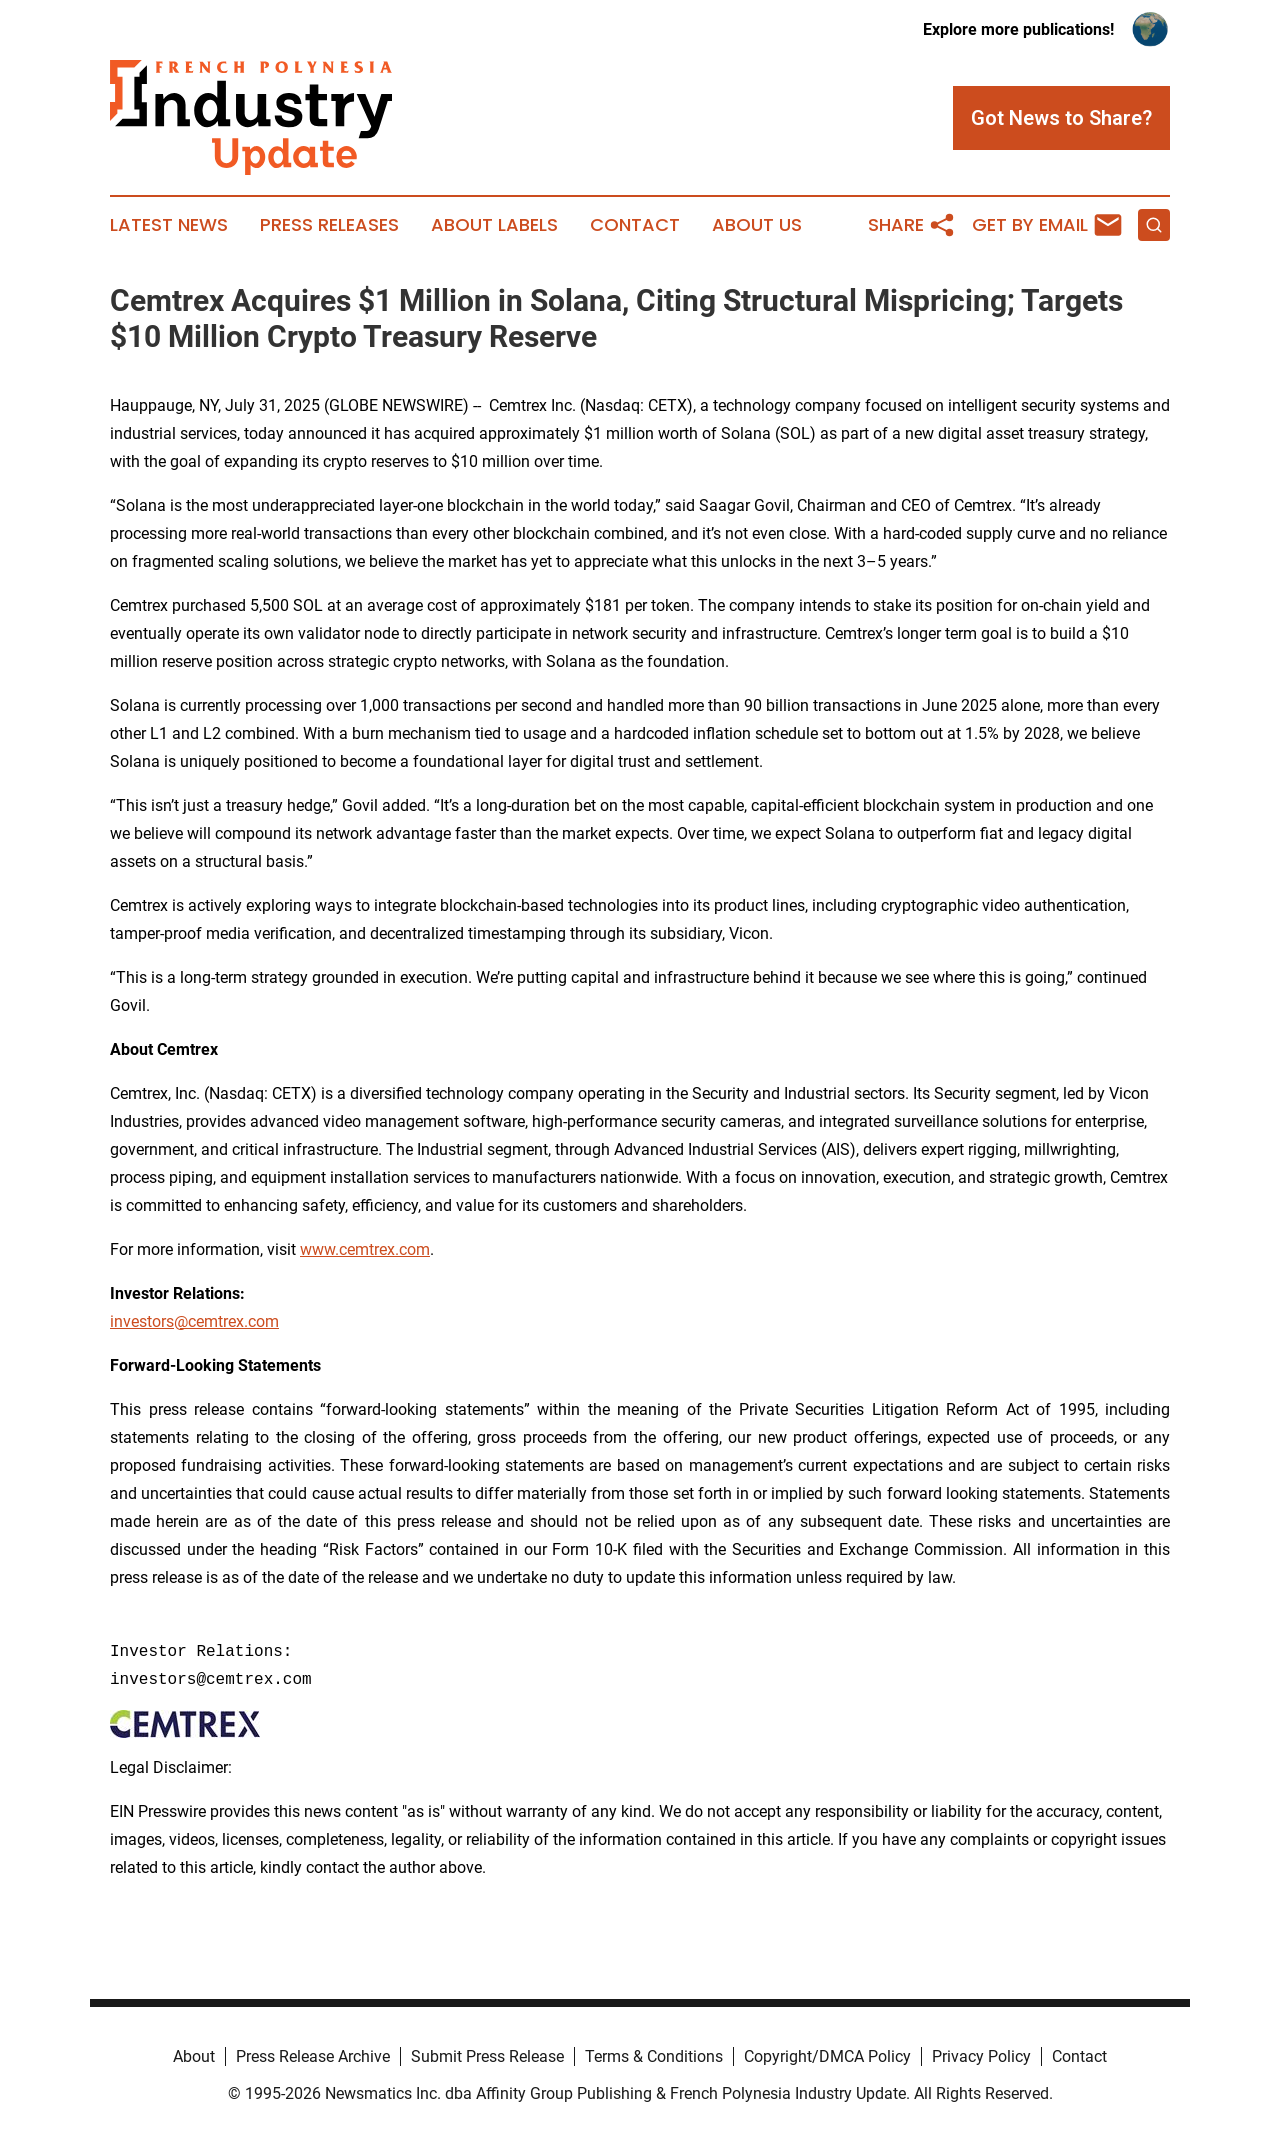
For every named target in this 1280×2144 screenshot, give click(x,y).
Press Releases (329, 225)
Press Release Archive (313, 2056)
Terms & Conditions (654, 2056)
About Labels (494, 225)
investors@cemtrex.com (194, 1321)
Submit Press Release (487, 2056)
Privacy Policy (981, 2056)
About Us (757, 225)
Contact (635, 225)
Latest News (169, 225)
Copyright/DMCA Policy (827, 2056)
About (194, 2056)
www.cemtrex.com (365, 1249)
